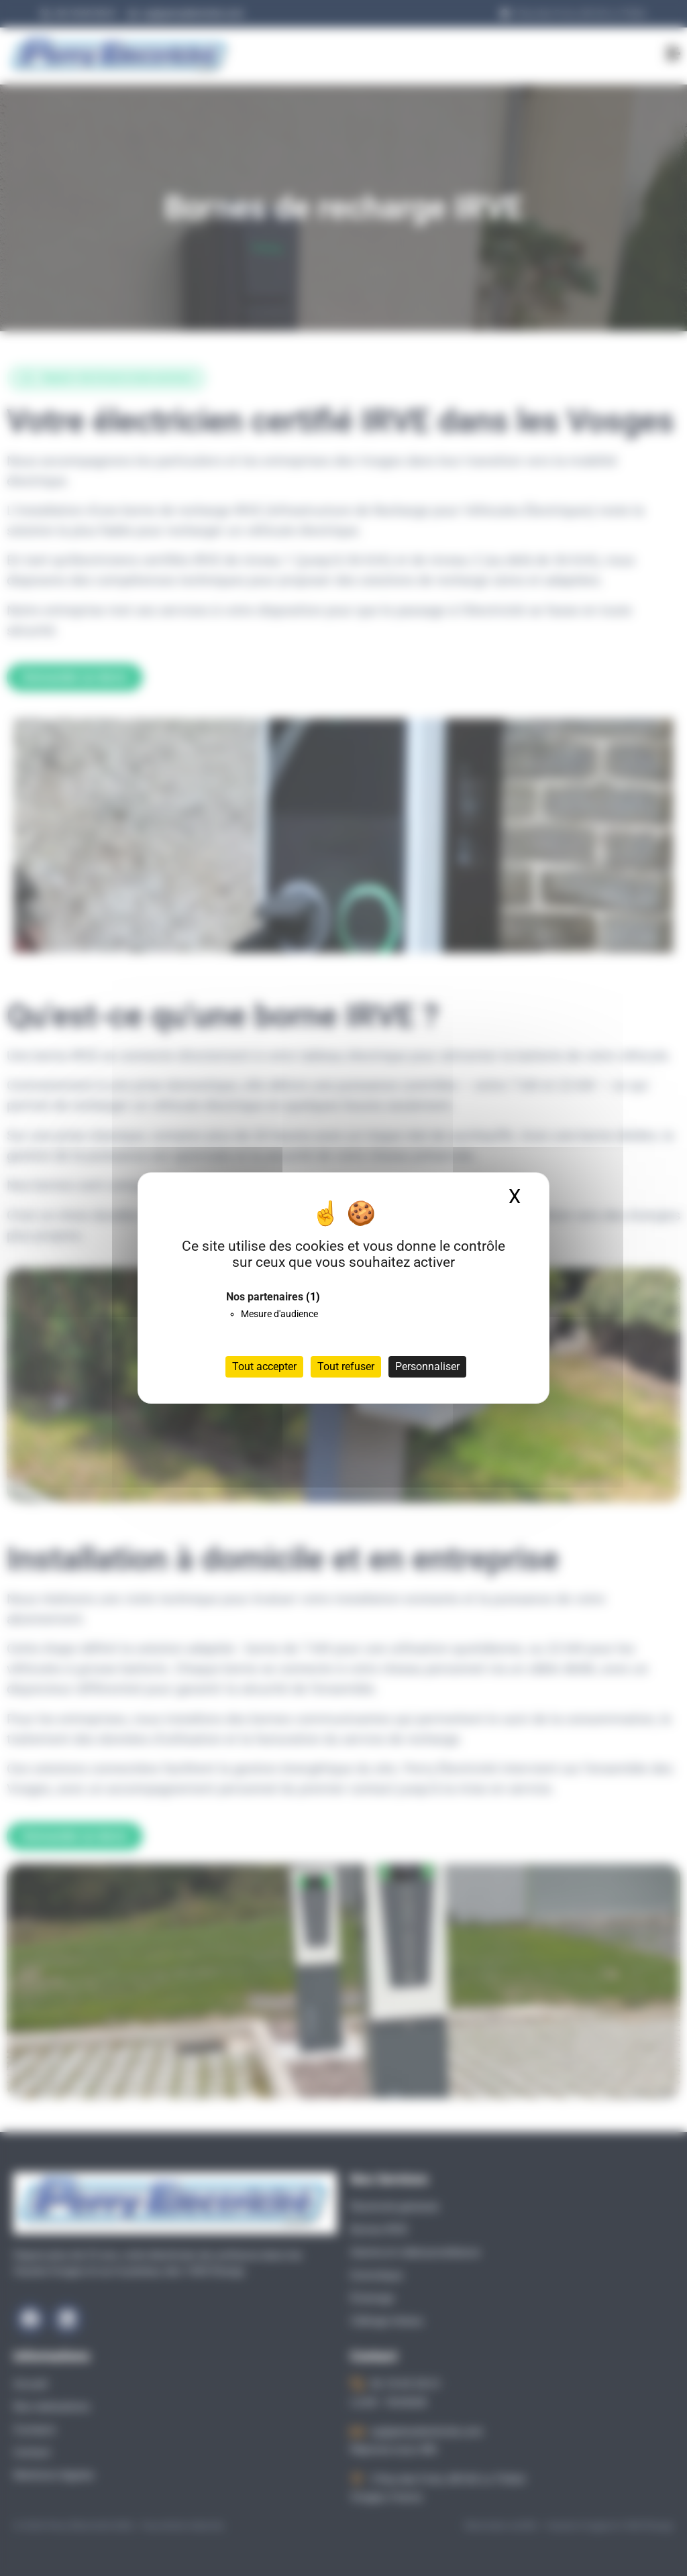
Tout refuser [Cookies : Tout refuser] (345, 1366)
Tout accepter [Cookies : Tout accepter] (264, 1366)
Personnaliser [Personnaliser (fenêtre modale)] (427, 1366)
